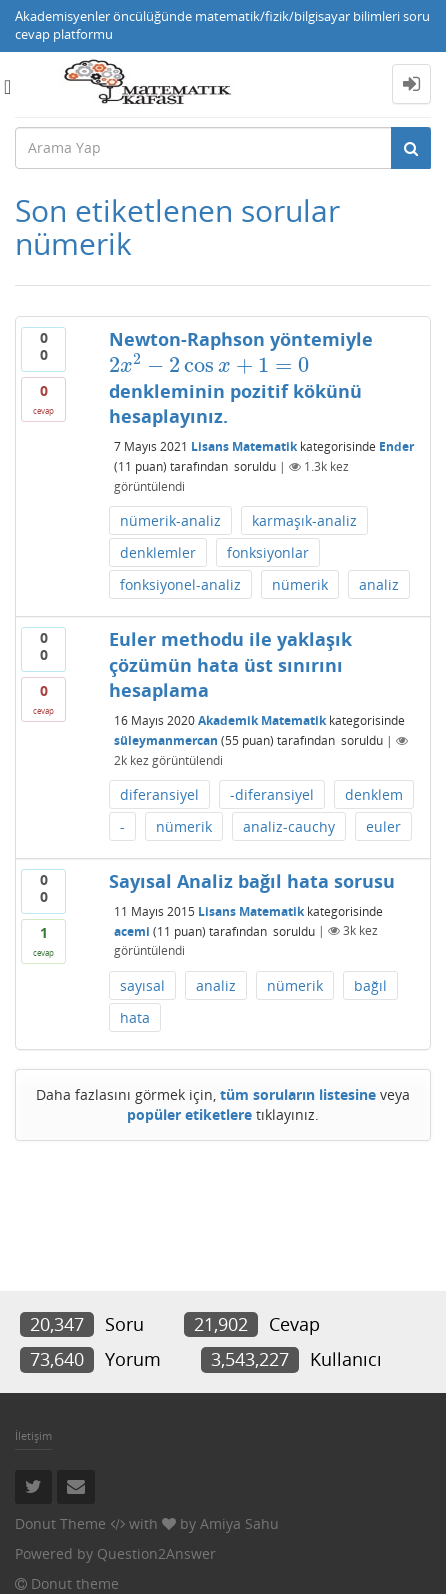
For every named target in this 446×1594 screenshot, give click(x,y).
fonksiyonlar (268, 552)
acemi (132, 930)
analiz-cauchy (289, 826)
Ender (396, 446)
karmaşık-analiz (304, 520)
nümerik (300, 584)
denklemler (158, 552)
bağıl (370, 985)
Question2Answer (156, 1553)
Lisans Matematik (244, 446)
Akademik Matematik (262, 720)
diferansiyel (159, 794)
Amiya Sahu (239, 1523)
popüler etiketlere (189, 1114)
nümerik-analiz (170, 520)
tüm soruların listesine (298, 1094)
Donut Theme (60, 1523)
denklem (374, 794)
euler (383, 826)
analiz (379, 584)
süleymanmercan (166, 740)
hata (135, 1017)
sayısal (142, 985)
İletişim (33, 1435)
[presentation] (209, 365)
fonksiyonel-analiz (180, 584)
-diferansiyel (272, 794)
